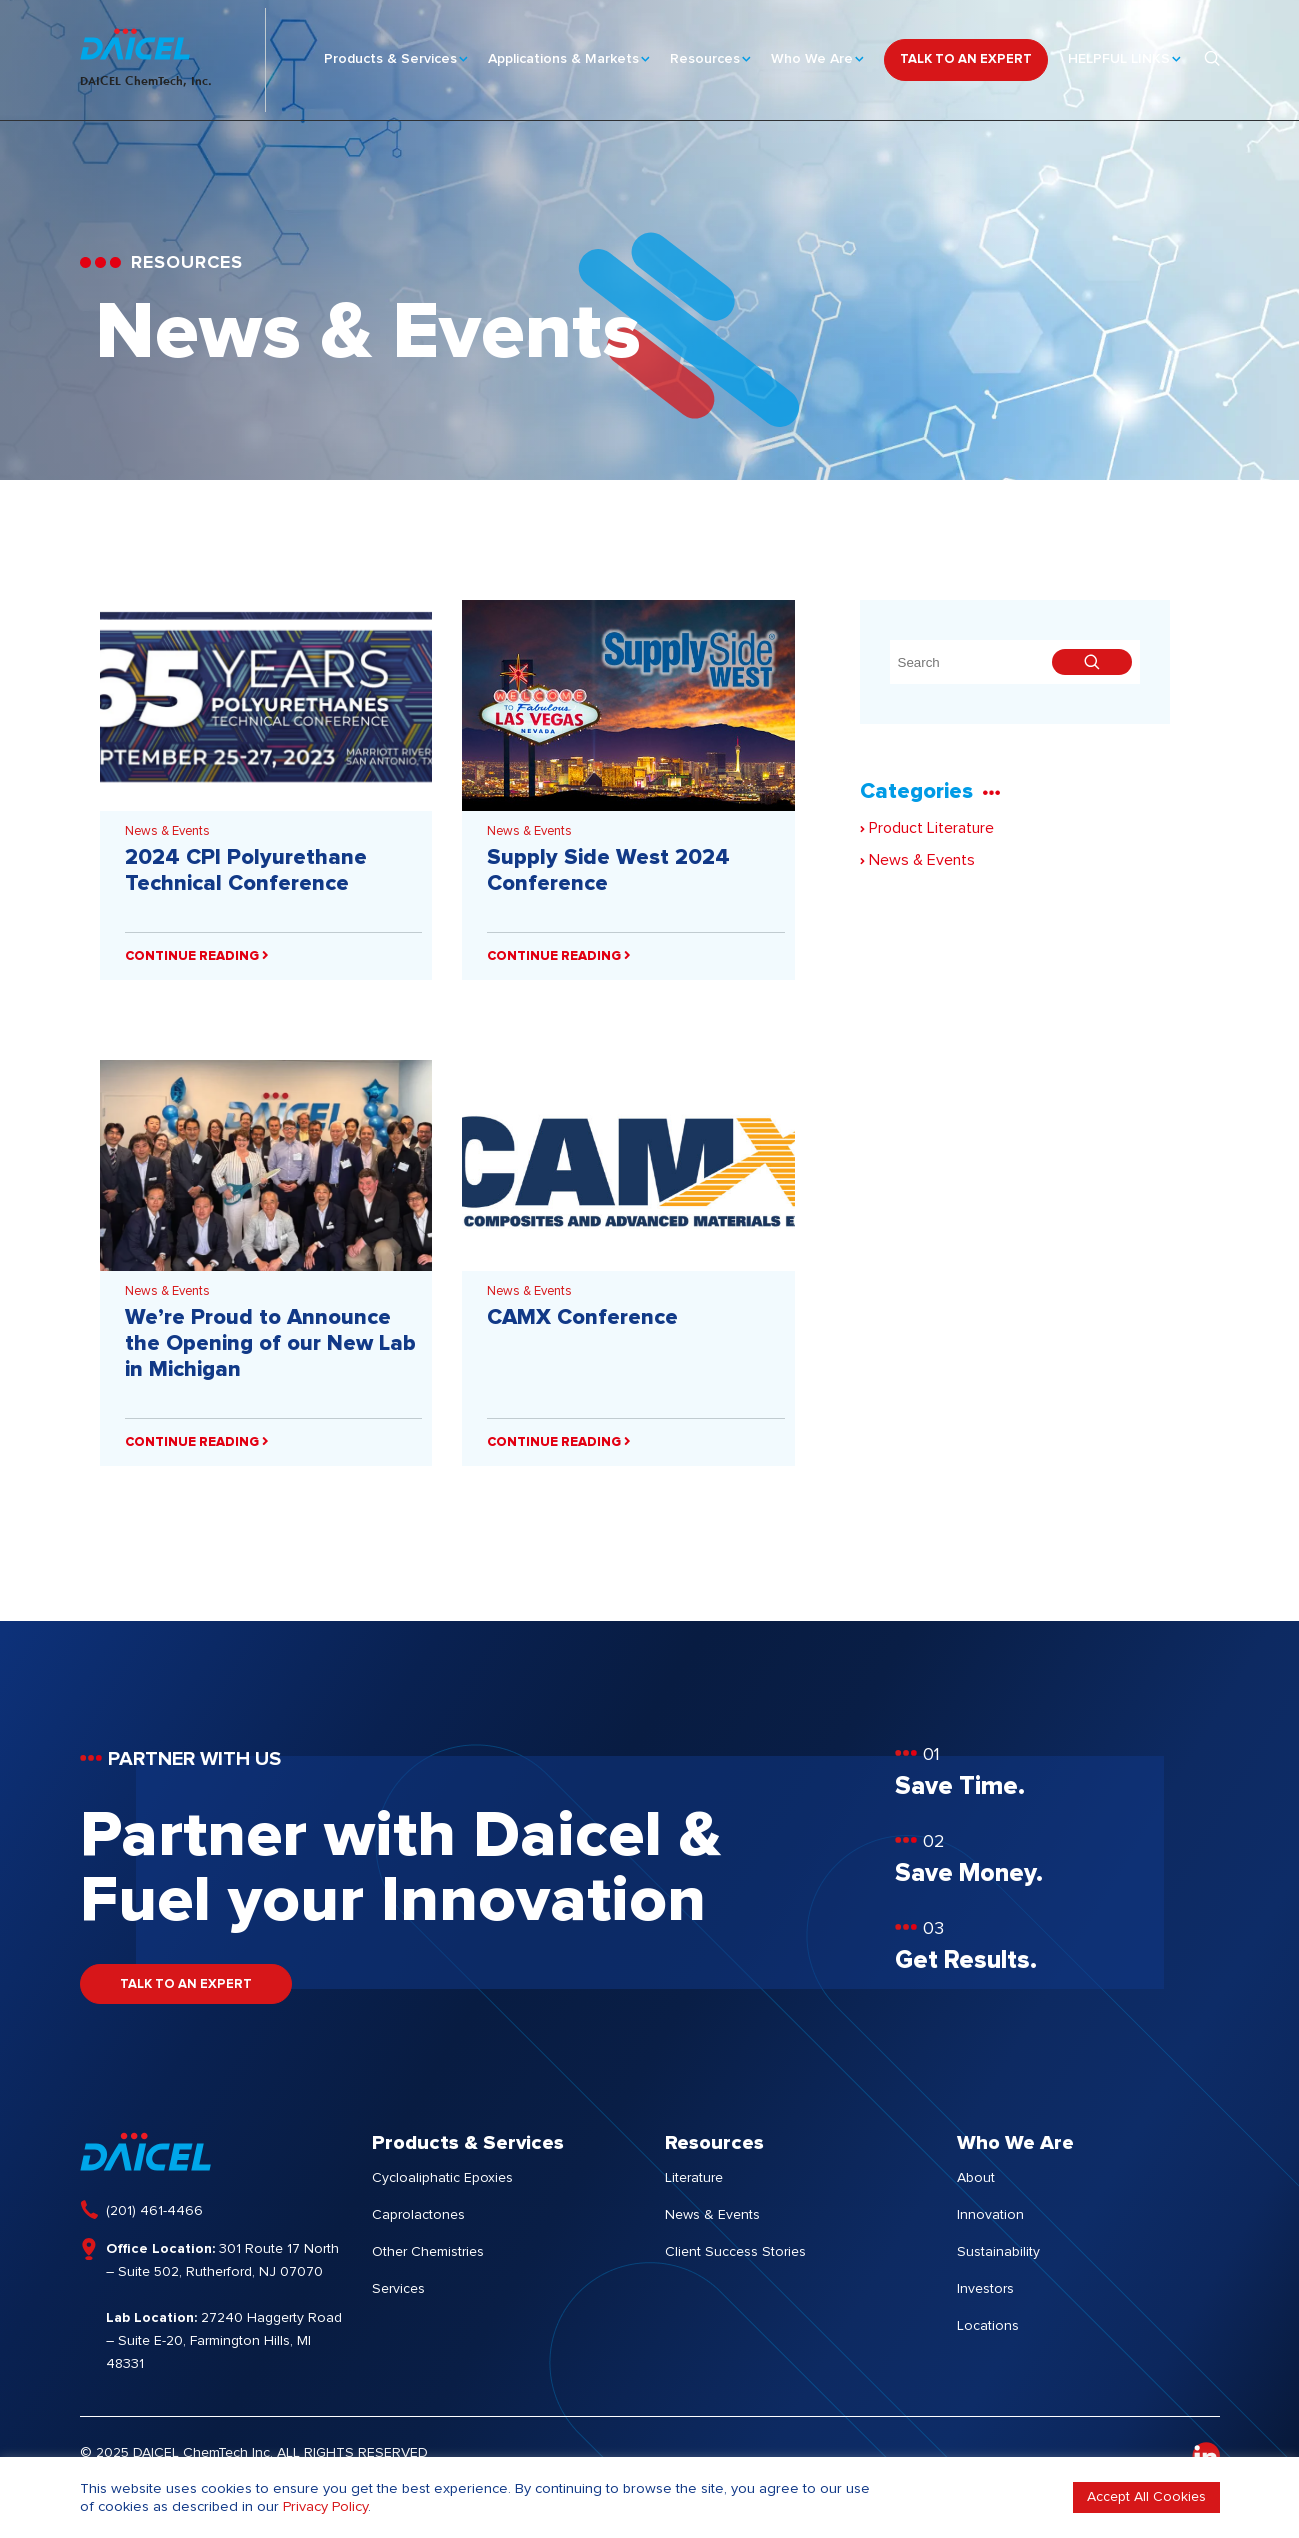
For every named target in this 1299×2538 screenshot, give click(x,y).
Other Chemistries (428, 2252)
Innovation (990, 2215)
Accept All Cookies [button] (1146, 2497)
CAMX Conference (582, 1318)
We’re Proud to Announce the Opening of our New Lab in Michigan (270, 1344)
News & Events (167, 831)
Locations (988, 2326)
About (976, 2178)
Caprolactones (418, 2215)
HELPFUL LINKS (1119, 51)
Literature (694, 2178)
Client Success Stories (735, 2252)
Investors (985, 2289)
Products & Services (390, 51)
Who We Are (812, 51)
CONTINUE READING (197, 956)
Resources (705, 51)
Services (398, 2289)
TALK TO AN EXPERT (966, 51)
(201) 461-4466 (154, 2211)
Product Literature (927, 828)
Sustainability (998, 2252)
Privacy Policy (325, 2506)
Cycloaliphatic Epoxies (442, 2178)
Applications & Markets (563, 51)
